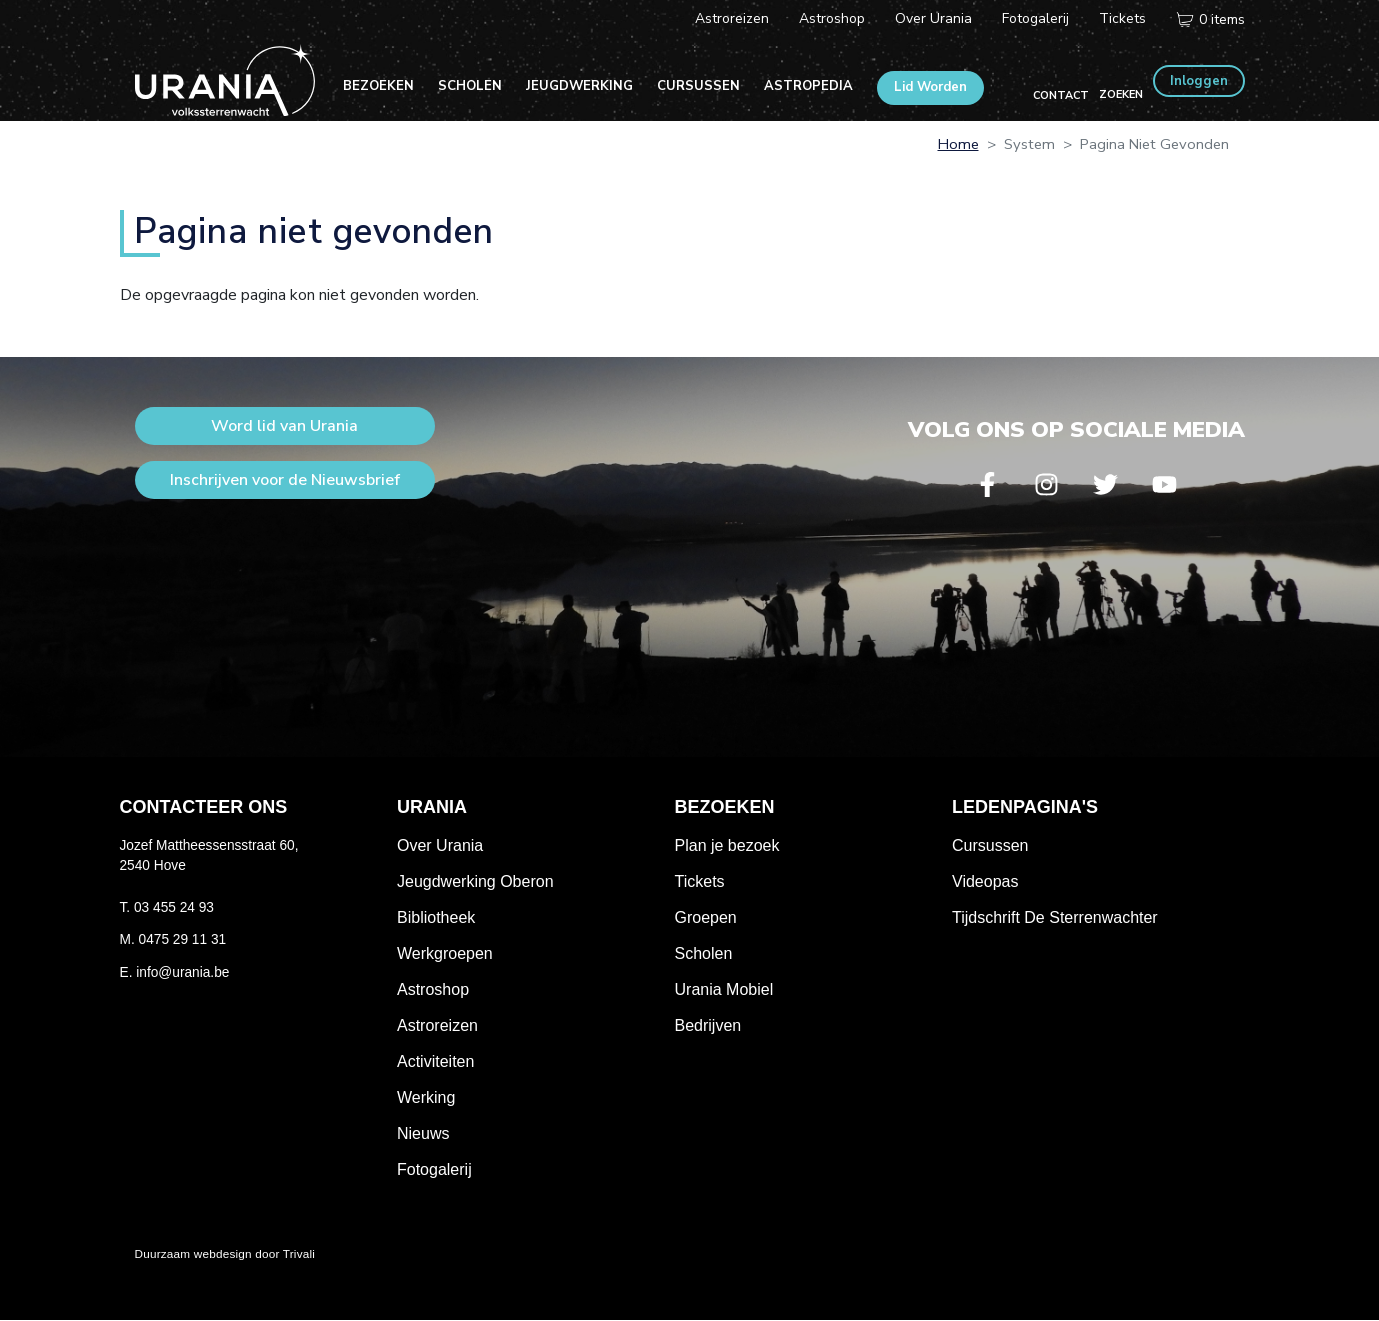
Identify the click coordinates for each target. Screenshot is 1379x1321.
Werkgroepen (445, 953)
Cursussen (698, 86)
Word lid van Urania (284, 426)
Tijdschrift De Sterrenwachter (1055, 917)
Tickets (1122, 18)
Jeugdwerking (579, 86)
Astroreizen (732, 18)
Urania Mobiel (724, 989)
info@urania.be (182, 972)
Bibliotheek (436, 917)
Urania (432, 807)
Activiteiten (435, 1061)
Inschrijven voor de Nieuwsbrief (285, 480)
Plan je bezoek (727, 845)
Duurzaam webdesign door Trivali (225, 1253)
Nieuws (423, 1133)
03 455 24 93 (174, 907)
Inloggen (1199, 81)
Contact (1061, 95)
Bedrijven (708, 1025)
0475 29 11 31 (183, 939)
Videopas (985, 881)
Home (958, 144)
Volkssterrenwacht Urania (225, 80)
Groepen (706, 917)
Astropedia (808, 86)
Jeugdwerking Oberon (475, 881)
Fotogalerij (1035, 18)
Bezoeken (378, 86)
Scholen (470, 86)
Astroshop (832, 18)
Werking (426, 1097)
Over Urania (933, 18)
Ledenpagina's (1025, 807)
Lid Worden (930, 87)
